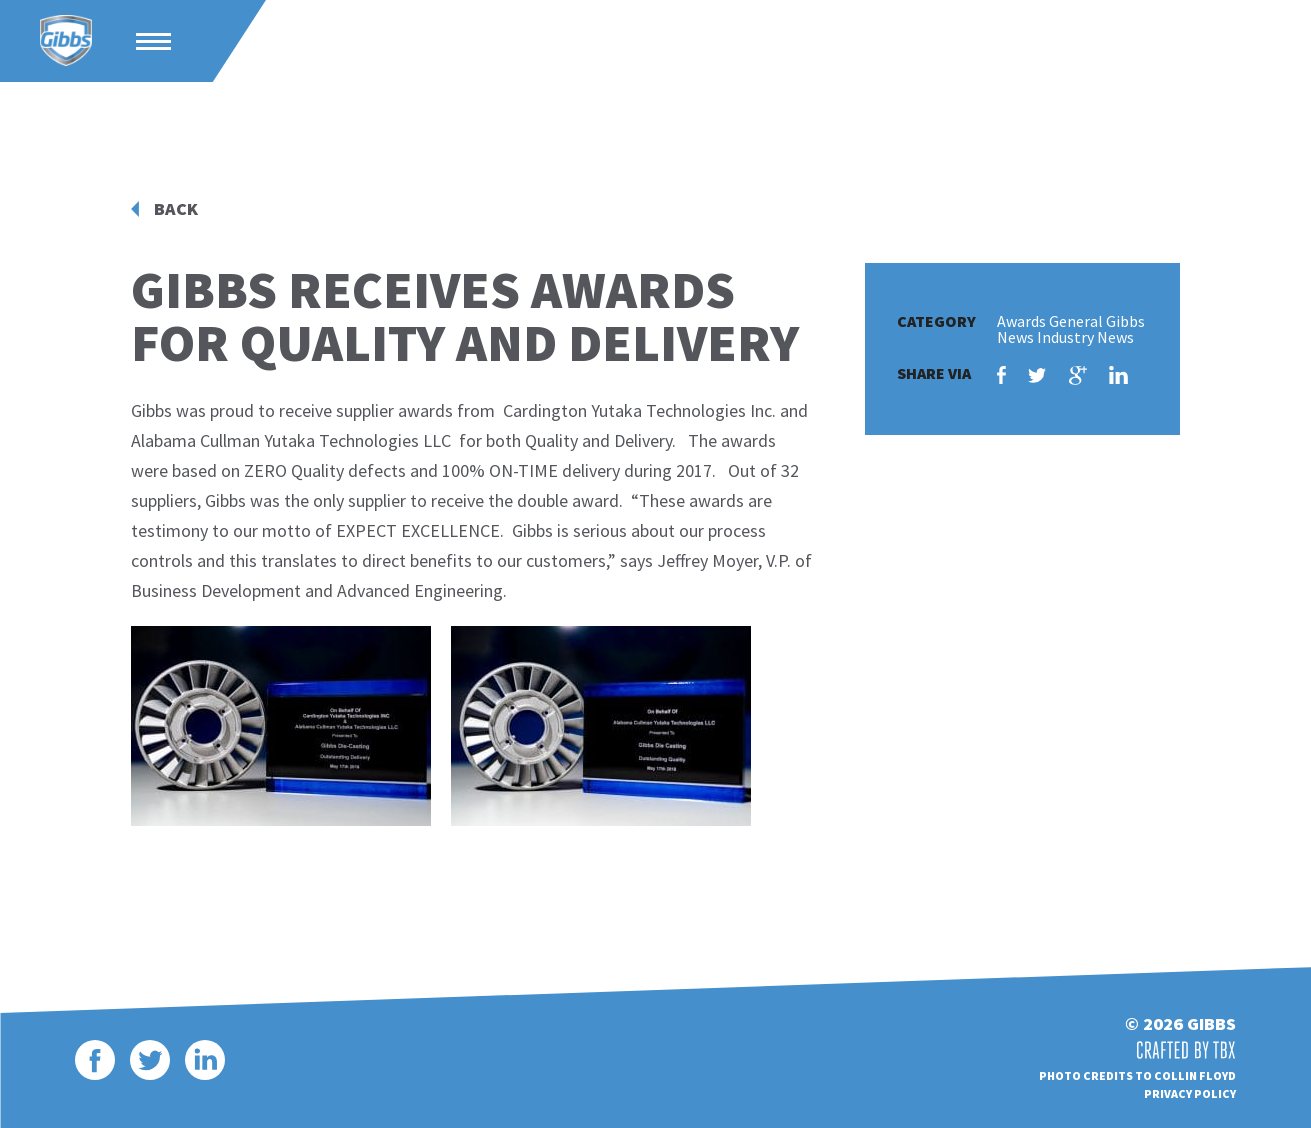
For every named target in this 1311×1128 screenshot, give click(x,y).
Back (176, 209)
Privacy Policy (1190, 1093)
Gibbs (66, 41)
